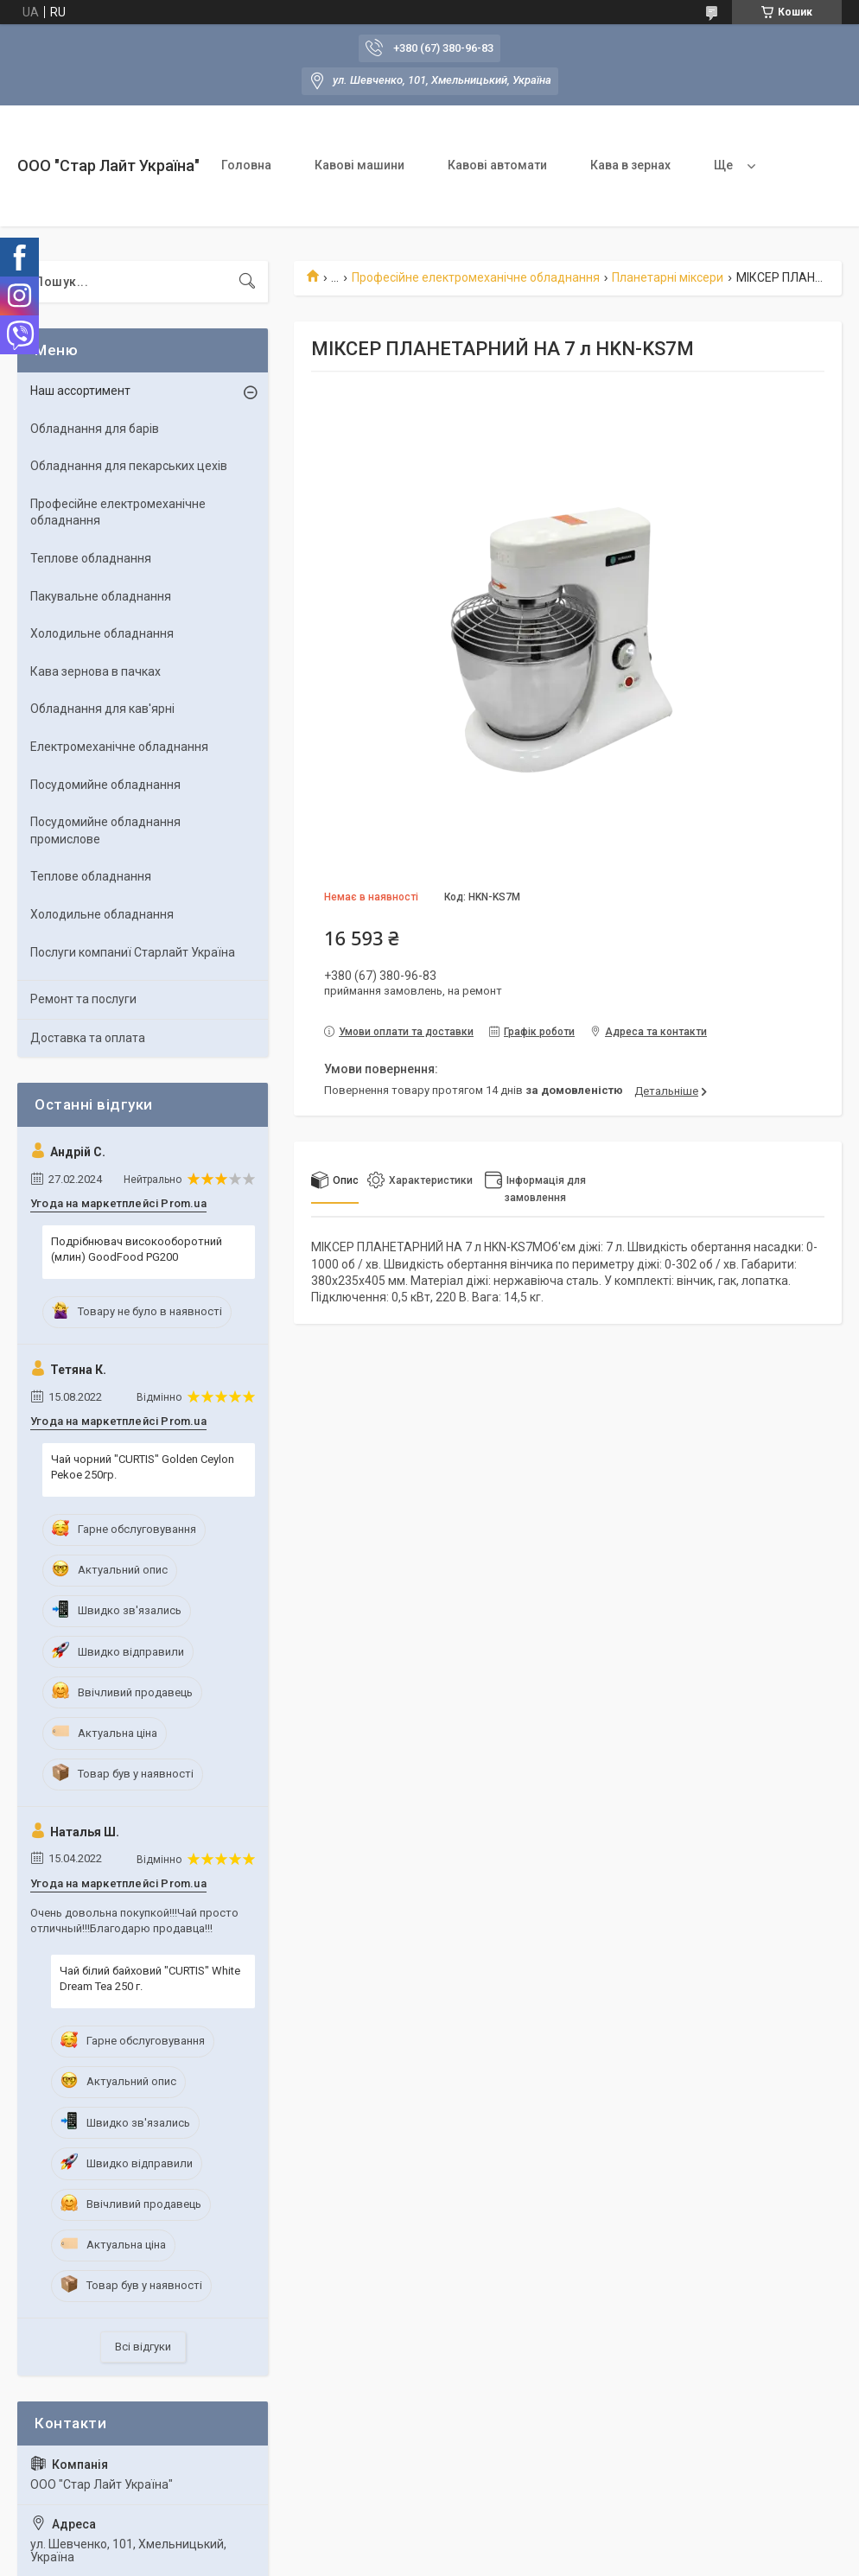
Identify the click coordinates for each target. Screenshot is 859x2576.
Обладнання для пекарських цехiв (128, 466)
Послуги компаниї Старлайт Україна (132, 952)
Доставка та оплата (87, 1038)
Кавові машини (359, 165)
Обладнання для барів (94, 429)
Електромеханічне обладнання (119, 747)
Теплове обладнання (90, 558)
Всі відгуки (143, 2346)
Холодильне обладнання (102, 633)
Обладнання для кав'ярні (102, 709)
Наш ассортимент (80, 391)
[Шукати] (247, 281)
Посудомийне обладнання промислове (105, 830)
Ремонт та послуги (83, 999)
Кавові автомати (497, 165)
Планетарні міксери (667, 277)
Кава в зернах (630, 165)
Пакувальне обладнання (100, 596)
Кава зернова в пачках (95, 671)
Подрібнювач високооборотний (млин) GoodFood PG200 (136, 1249)
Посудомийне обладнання (105, 785)
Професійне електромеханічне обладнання (476, 277)
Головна (246, 165)
